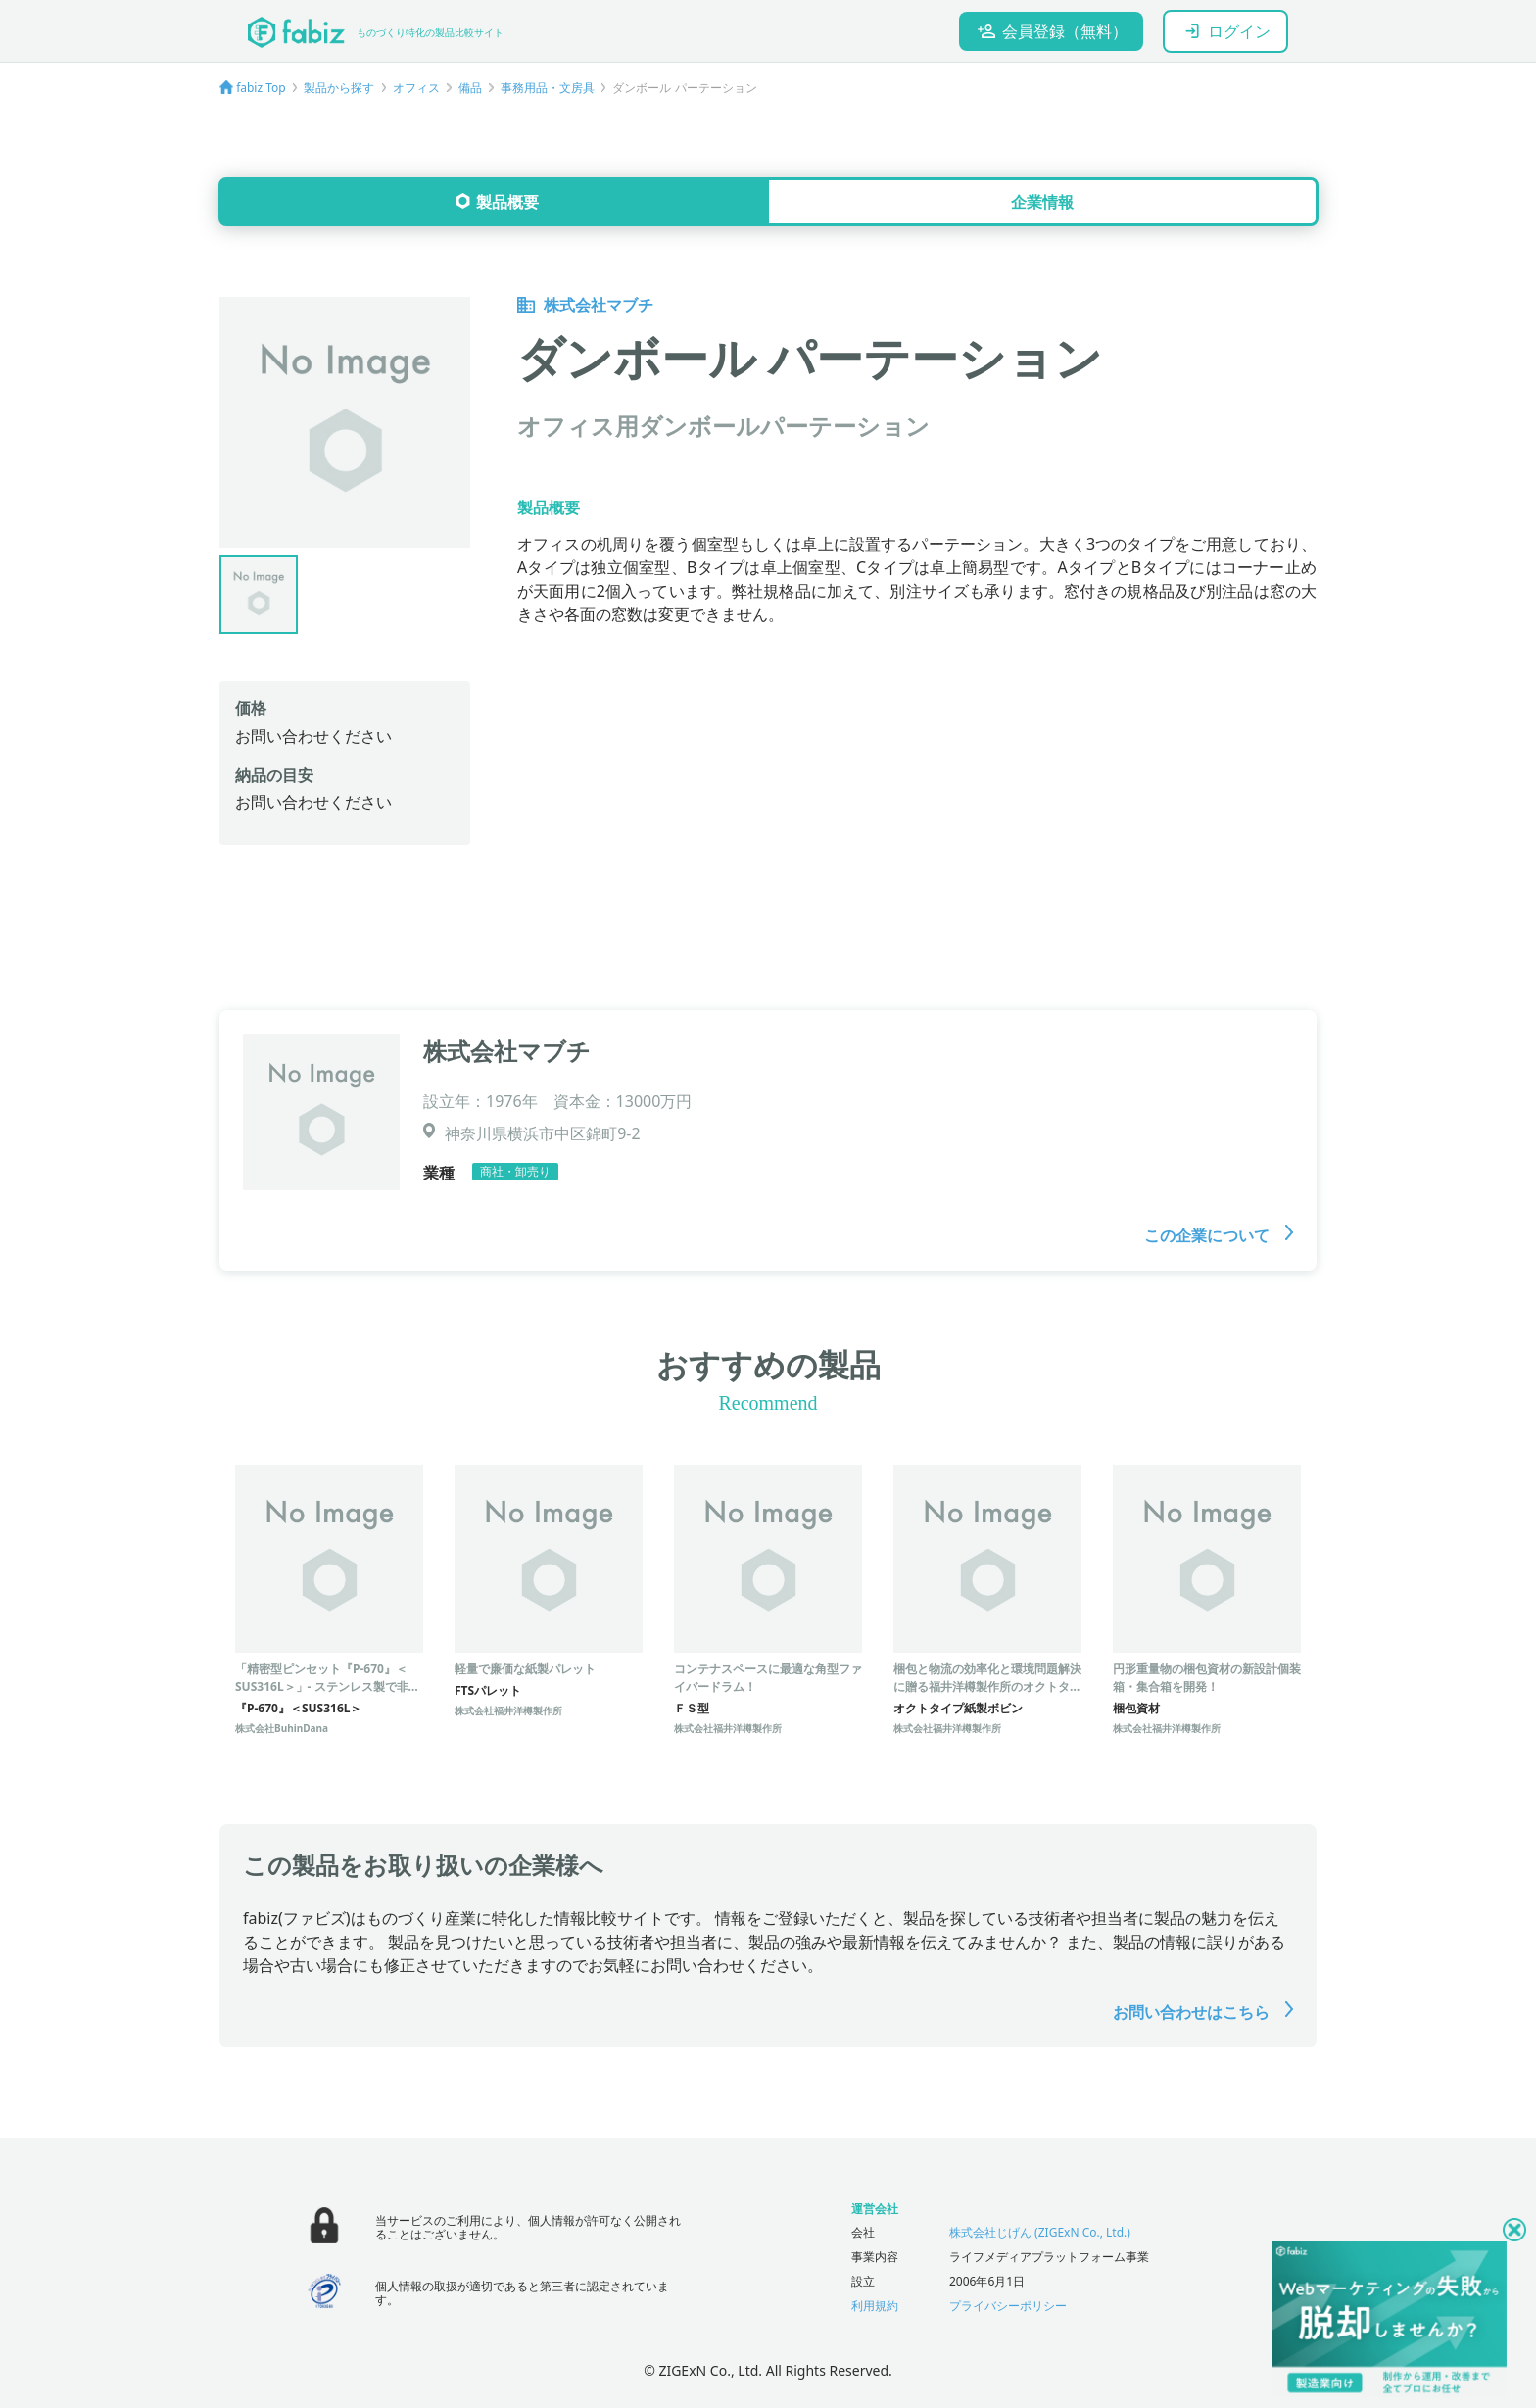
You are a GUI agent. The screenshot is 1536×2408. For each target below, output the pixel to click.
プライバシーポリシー (1008, 2305)
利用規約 (874, 2305)
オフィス (416, 87)
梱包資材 (1136, 1708)
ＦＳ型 (691, 1708)
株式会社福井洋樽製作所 (508, 1710)
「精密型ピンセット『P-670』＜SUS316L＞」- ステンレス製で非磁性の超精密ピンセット (327, 1686)
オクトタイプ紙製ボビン (958, 1708)
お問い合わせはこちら (1203, 2012)
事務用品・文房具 (548, 87)
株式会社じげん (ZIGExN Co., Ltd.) (1039, 2232)
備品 (470, 87)
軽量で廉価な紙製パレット (525, 1669)
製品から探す (339, 87)
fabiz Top (261, 87)
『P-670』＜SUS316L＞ (298, 1708)
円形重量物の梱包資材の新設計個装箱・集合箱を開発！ (1207, 1678)
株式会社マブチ (585, 305)
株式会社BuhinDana (281, 1728)
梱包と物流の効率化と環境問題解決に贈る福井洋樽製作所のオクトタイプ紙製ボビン (987, 1686)
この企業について (1218, 1235)
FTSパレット (488, 1690)
